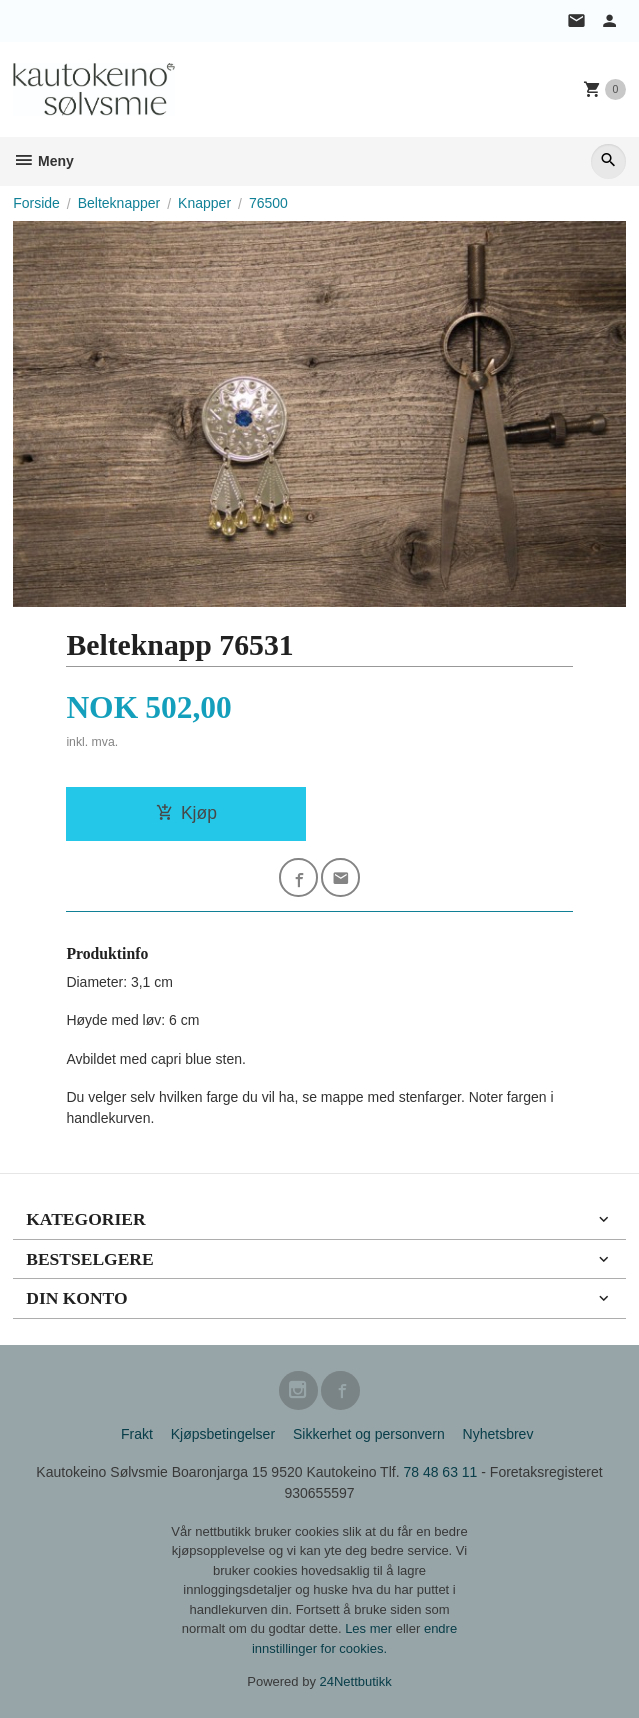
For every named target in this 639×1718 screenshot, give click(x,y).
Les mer (370, 1628)
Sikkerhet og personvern (369, 1434)
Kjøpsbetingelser (223, 1434)
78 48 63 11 (440, 1472)
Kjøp (186, 813)
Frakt (137, 1434)
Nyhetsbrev (498, 1434)
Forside (36, 203)
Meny (43, 161)
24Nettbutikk (356, 1681)
